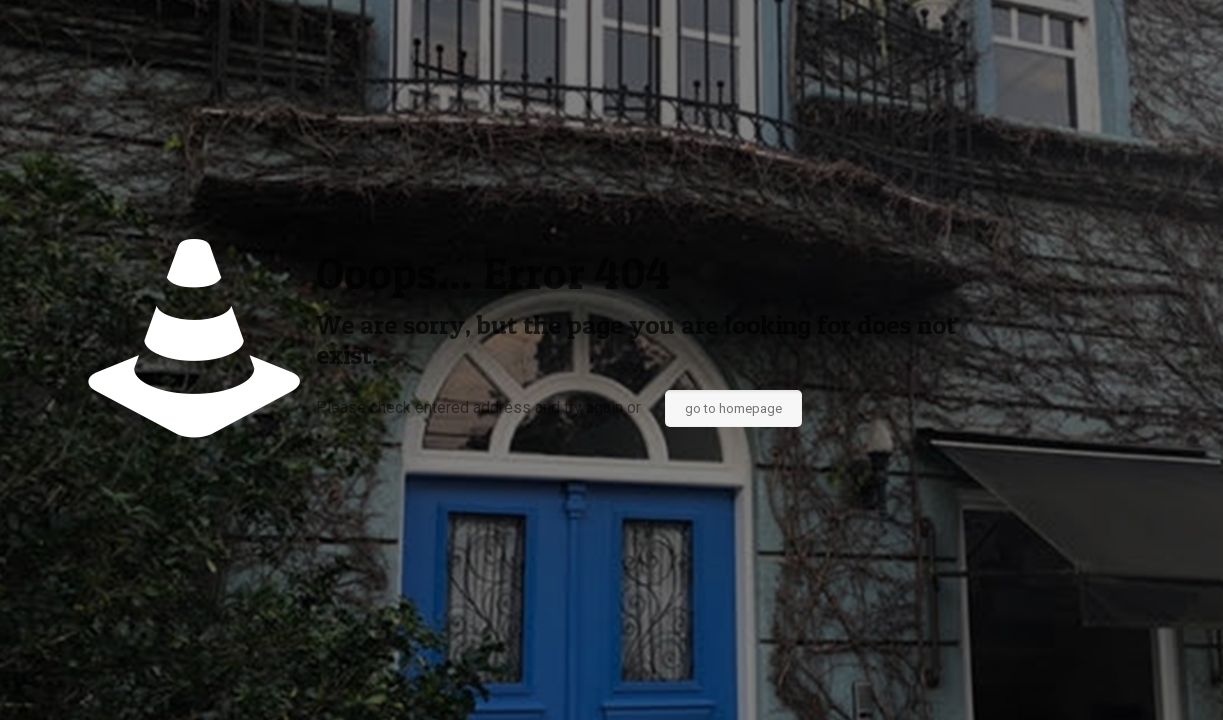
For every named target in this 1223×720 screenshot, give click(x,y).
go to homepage (733, 408)
